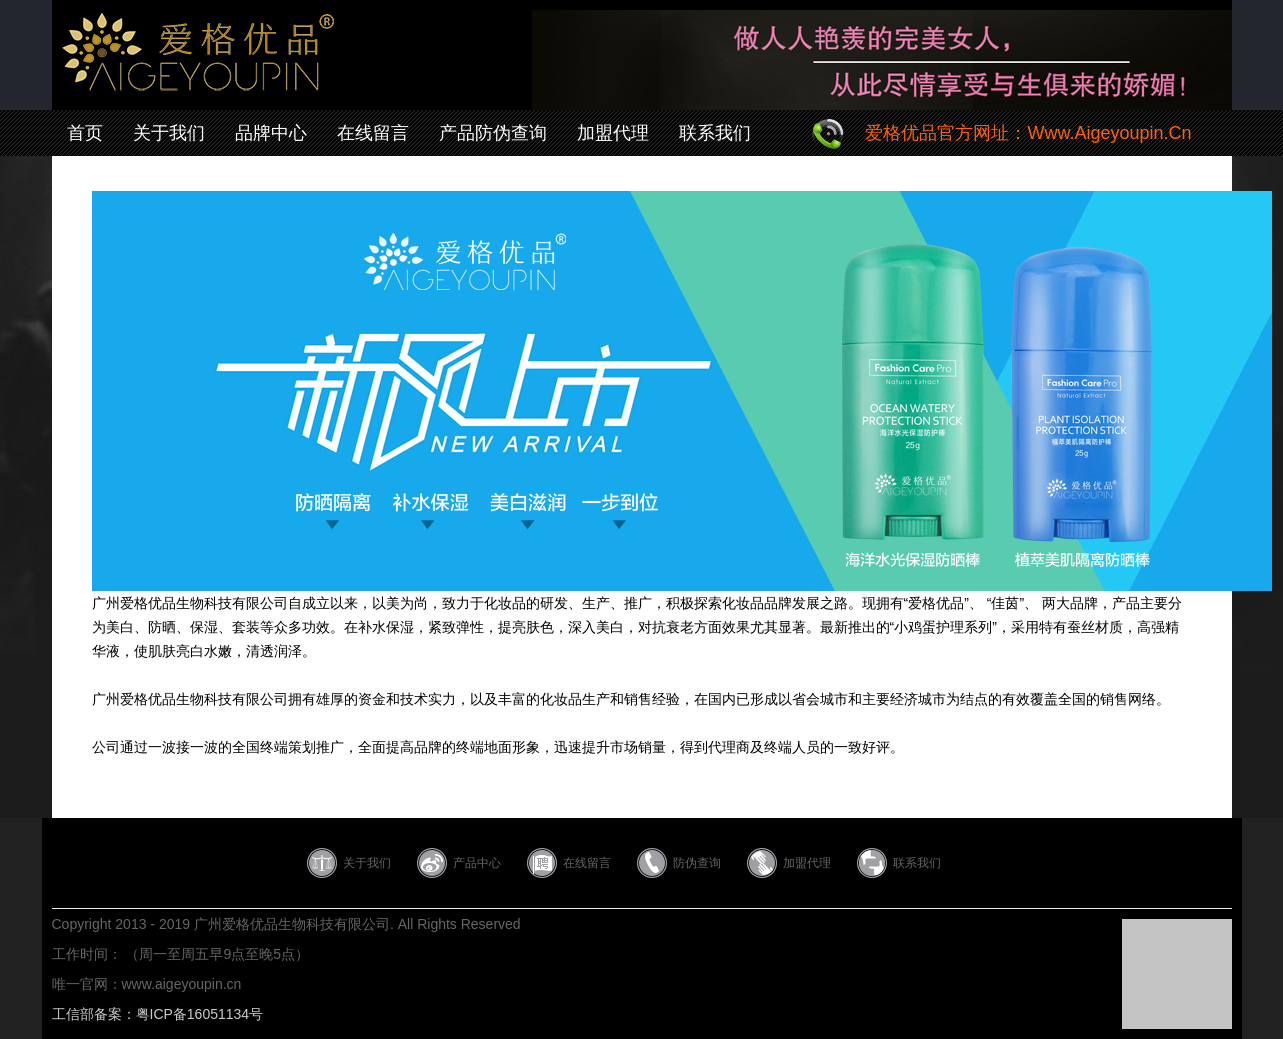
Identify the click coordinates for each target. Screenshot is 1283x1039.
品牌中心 (271, 133)
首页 (85, 133)
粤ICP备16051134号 (200, 1014)
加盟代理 (613, 133)
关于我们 (169, 133)
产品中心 (477, 863)
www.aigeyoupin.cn (182, 984)
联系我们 (715, 133)
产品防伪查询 (493, 133)
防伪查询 (697, 863)
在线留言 (373, 133)
